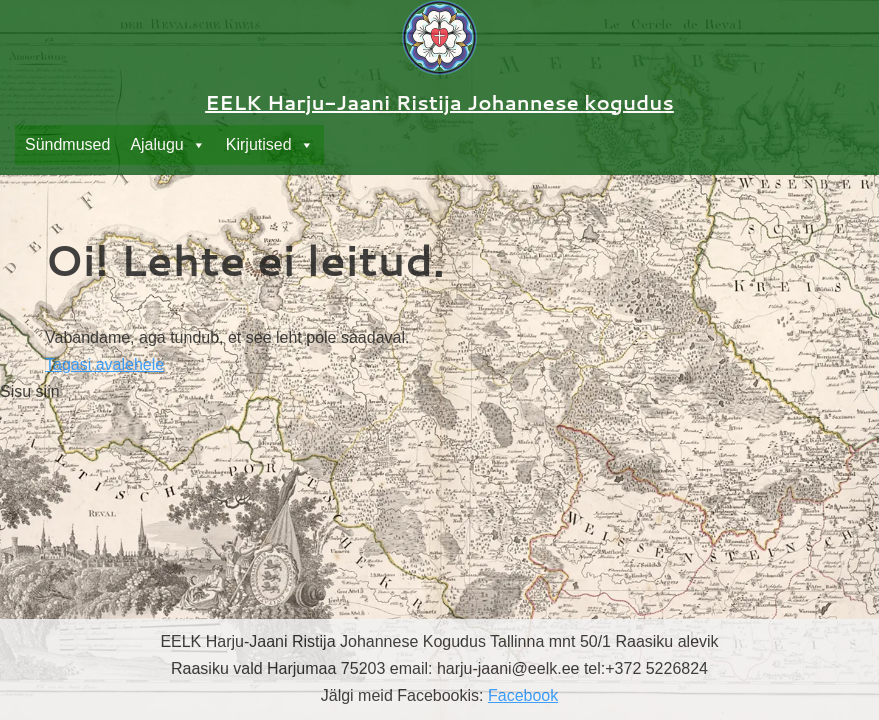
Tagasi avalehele (104, 364)
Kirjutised (270, 145)
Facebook (523, 695)
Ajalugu (167, 145)
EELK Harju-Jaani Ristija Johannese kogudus (439, 102)
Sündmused (67, 144)
